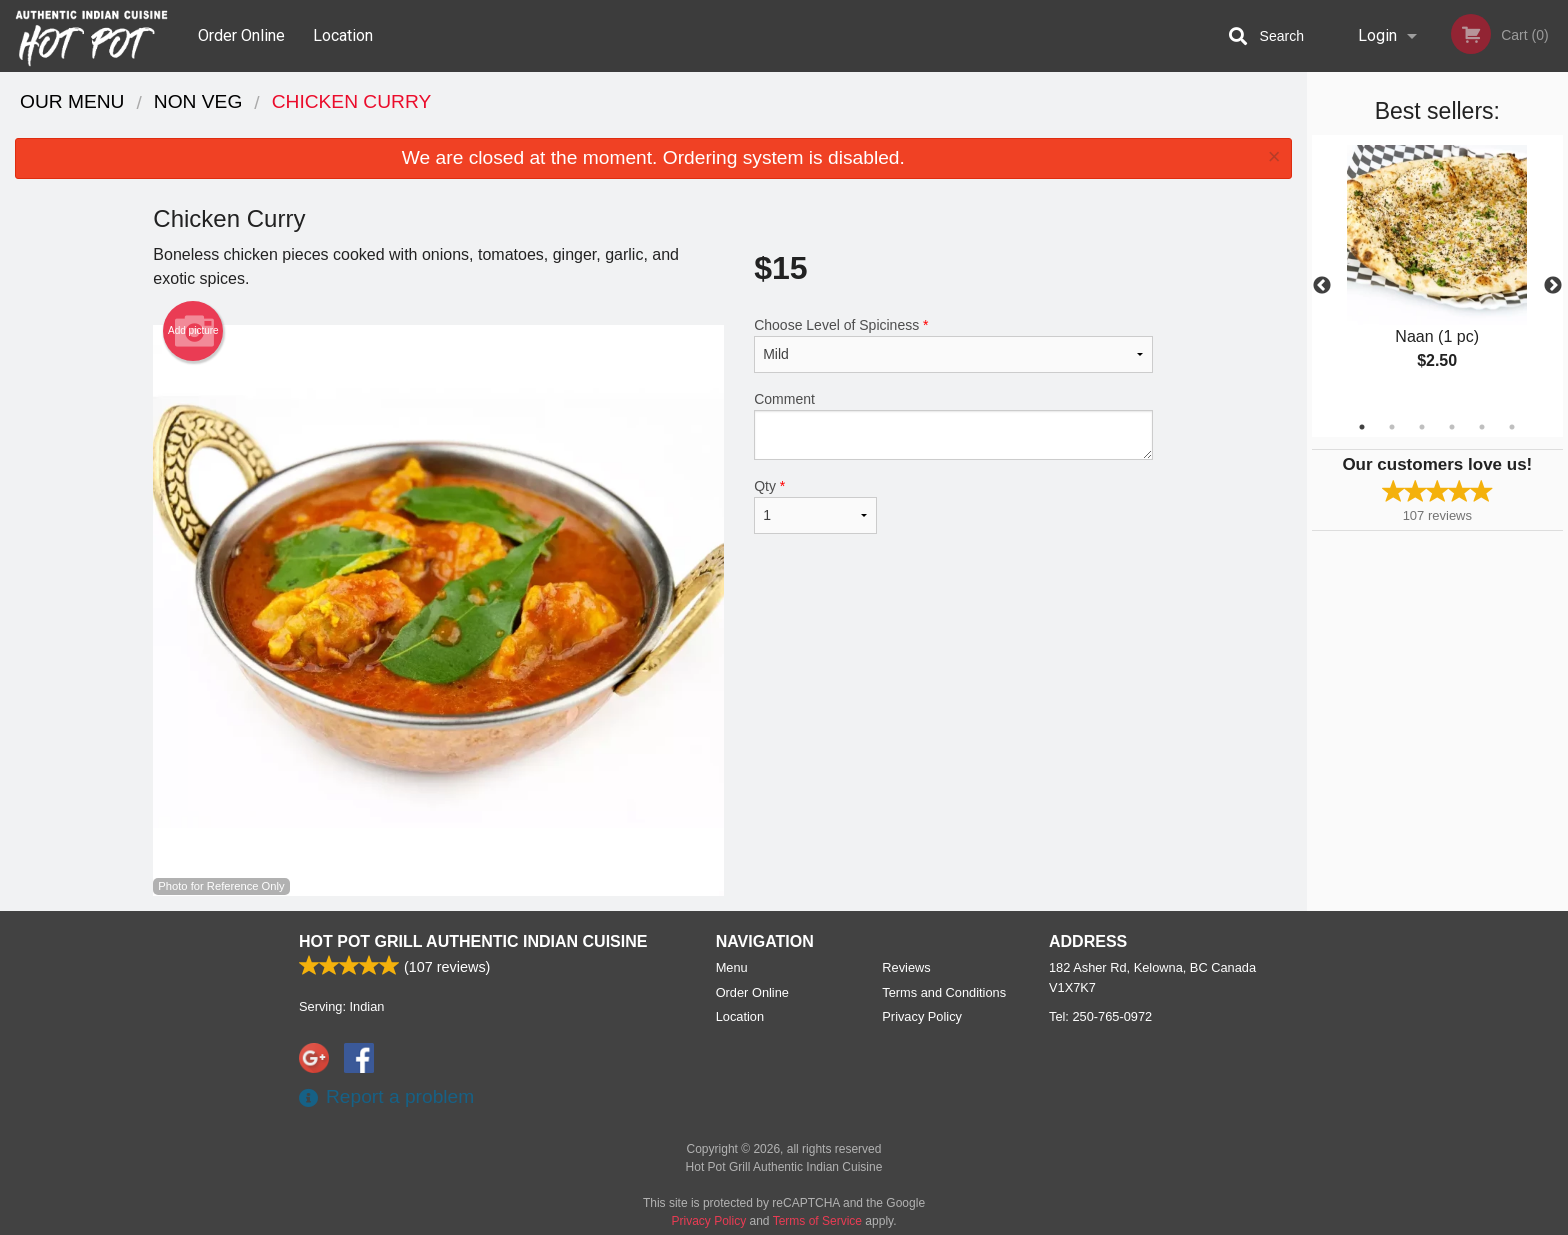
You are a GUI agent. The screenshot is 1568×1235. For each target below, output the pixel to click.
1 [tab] (1362, 427)
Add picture (193, 331)
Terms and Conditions (944, 992)
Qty (815, 506)
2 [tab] (1392, 427)
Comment (953, 425)
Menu (732, 967)
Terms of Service (817, 1221)
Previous (1322, 286)
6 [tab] (1512, 427)
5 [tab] (1482, 427)
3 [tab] (1422, 427)
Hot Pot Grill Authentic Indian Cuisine (473, 941)
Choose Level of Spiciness (953, 345)
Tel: (1100, 1016)
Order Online (241, 35)
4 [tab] (1452, 427)
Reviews (906, 967)
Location (343, 35)
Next (1553, 286)
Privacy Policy (922, 1016)
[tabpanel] (1437, 274)
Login (1377, 35)
